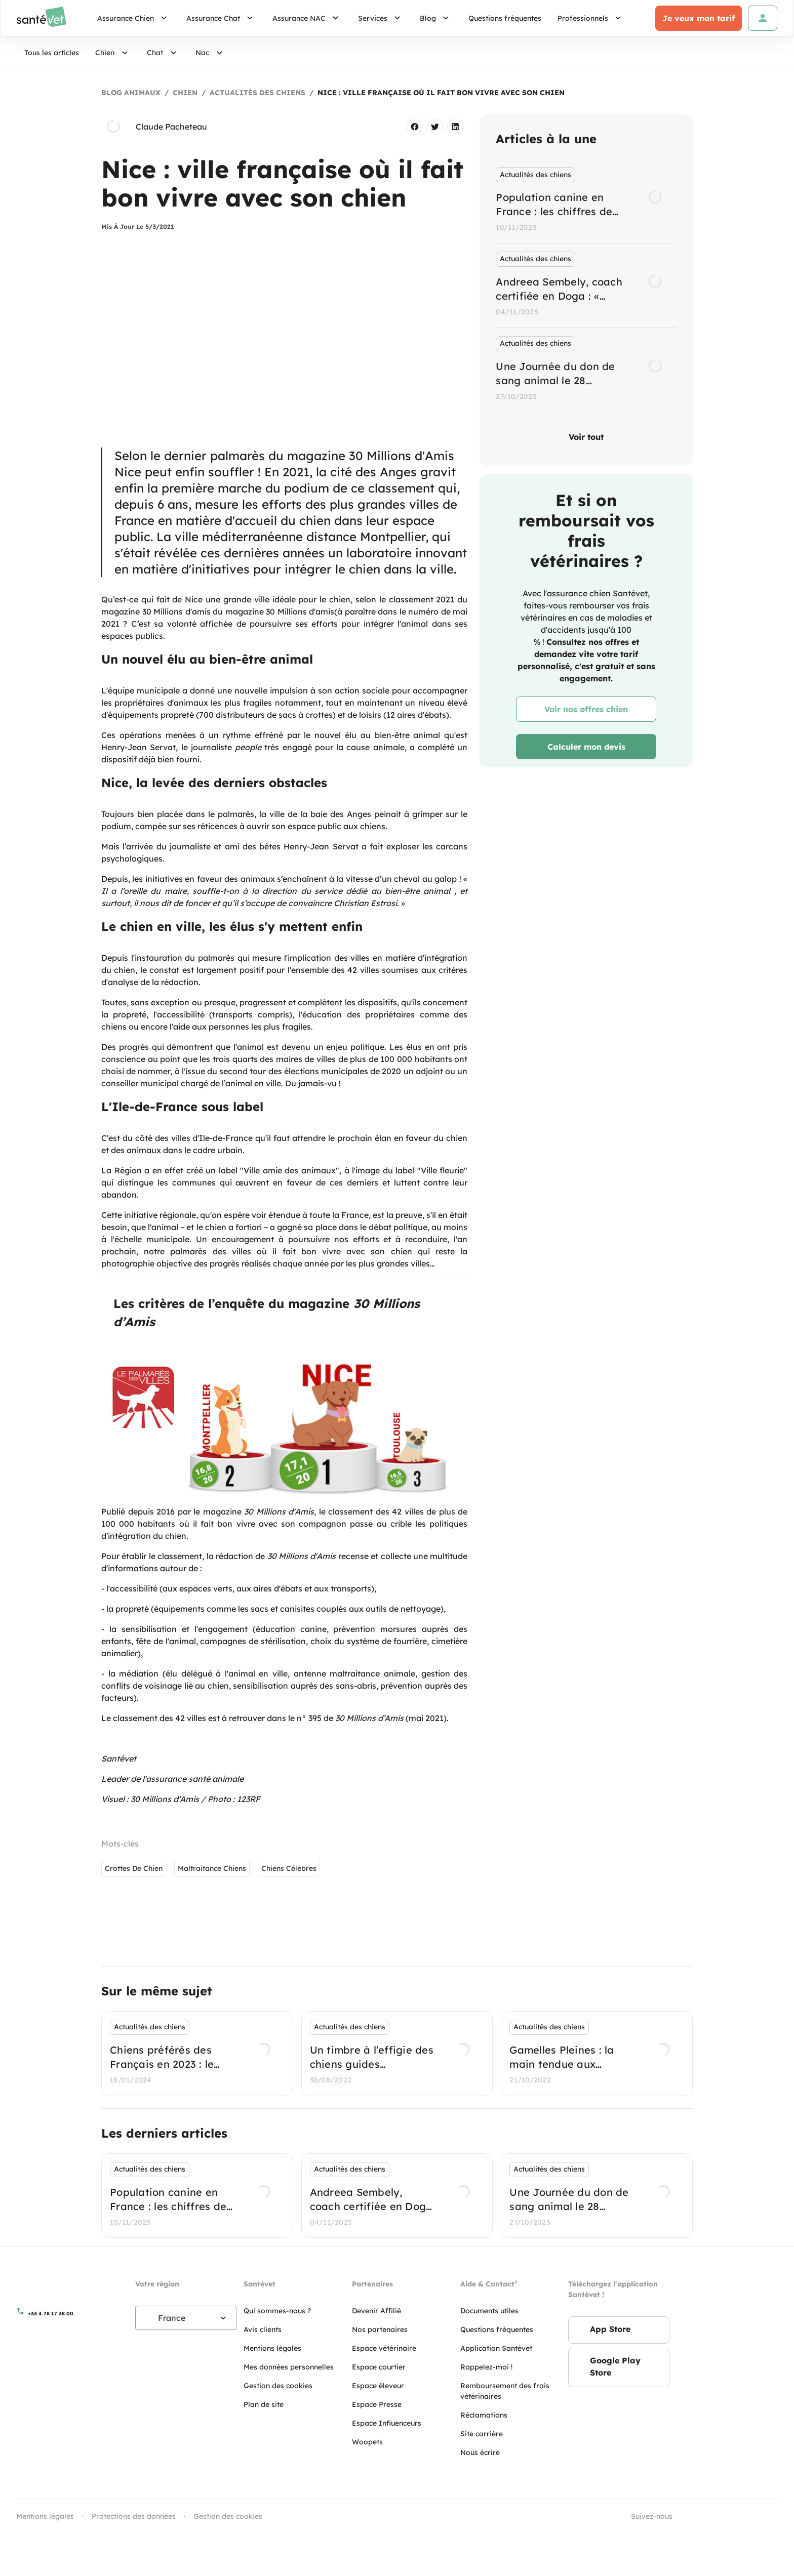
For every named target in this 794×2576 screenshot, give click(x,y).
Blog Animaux (131, 92)
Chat (163, 53)
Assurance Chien (133, 18)
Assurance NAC (307, 18)
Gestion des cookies (227, 2516)
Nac (210, 53)
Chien (113, 53)
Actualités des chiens (257, 92)
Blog (436, 18)
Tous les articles (51, 52)
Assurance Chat (221, 18)
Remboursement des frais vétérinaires (504, 2391)
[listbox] (586, 285)
